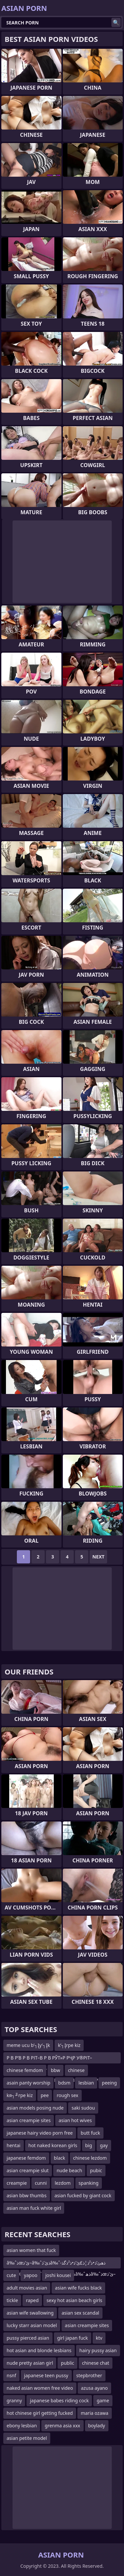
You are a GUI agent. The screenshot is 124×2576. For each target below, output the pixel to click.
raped (32, 2300)
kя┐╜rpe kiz (20, 2095)
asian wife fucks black (78, 2288)
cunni (41, 2183)
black (59, 2158)
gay (104, 2145)
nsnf (11, 2375)
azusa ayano (94, 2388)
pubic (96, 2170)
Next (98, 1557)
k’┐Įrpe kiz (69, 2045)
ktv (99, 2338)
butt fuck (90, 2133)
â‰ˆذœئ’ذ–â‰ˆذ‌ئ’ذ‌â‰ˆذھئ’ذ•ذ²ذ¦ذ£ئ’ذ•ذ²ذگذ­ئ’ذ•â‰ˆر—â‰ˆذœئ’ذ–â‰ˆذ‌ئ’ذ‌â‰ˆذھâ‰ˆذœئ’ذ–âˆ (61, 2264)
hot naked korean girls (52, 2145)
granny (14, 2400)
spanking (89, 2183)
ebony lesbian (22, 2425)
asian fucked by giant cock (83, 2195)
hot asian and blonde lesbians (39, 2350)
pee (45, 2095)
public (67, 2363)
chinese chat (95, 2363)
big (88, 2145)
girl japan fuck (72, 2338)
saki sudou (83, 2108)
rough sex (67, 2095)
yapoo (30, 2275)
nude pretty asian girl (30, 2363)
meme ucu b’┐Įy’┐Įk (28, 2045)
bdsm (64, 2083)
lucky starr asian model (32, 2325)
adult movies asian (27, 2288)
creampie (17, 2183)
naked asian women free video (40, 2388)
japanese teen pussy (46, 2375)
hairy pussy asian (98, 2350)
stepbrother (89, 2375)
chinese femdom (25, 2070)
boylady (96, 2425)
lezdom (62, 2183)
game (103, 2400)
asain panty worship (28, 2083)
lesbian (86, 2083)
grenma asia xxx (62, 2425)
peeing (109, 2083)
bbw (55, 2070)
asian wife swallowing (30, 2313)
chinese (76, 2070)
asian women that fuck (31, 2250)
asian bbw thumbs (27, 2195)
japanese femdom (26, 2158)
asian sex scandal (80, 2313)
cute (11, 2275)
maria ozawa (94, 2413)
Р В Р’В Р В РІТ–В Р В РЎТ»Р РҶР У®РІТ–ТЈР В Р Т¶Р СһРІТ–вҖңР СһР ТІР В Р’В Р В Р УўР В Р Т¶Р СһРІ (53, 2059)
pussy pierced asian (28, 2338)
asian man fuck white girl (34, 2208)
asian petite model (27, 2438)
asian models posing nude (35, 2108)
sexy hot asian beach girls (74, 2300)
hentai (14, 2145)
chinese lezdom (90, 2158)
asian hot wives (75, 2120)
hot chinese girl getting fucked (40, 2413)
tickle (12, 2300)
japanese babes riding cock (59, 2400)
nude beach (69, 2170)
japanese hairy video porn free (40, 2133)
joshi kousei (58, 2275)
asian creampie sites (29, 2120)
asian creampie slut (28, 2170)
